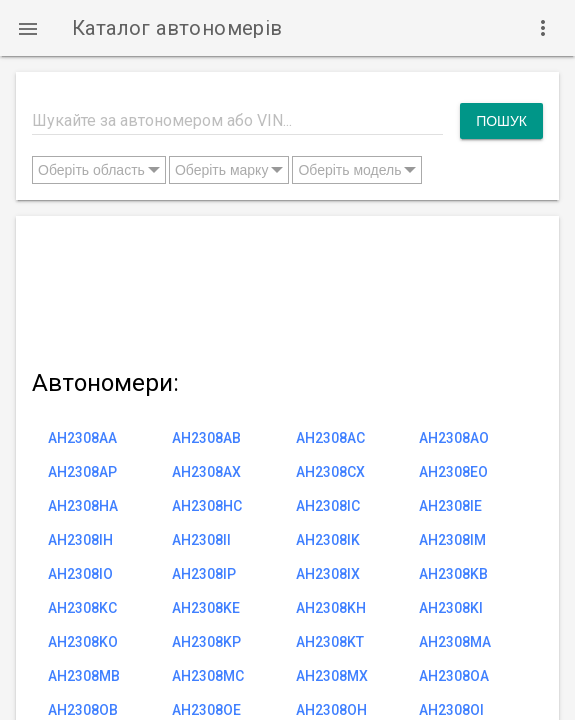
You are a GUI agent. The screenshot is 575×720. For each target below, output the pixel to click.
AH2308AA (82, 438)
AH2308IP (204, 574)
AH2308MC (208, 676)
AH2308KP (206, 642)
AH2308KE (206, 608)
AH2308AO (454, 438)
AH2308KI (451, 608)
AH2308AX (206, 472)
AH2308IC (328, 506)
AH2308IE (450, 506)
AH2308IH (80, 540)
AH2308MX (332, 676)
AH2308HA (83, 506)
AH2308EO (453, 472)
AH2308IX (328, 574)
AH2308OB (83, 710)
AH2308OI (451, 710)
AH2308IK (328, 540)
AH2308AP (82, 472)
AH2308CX (330, 472)
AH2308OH (331, 710)
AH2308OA (454, 676)
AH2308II (201, 540)
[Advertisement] (287, 288)
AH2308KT (330, 642)
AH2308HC (207, 506)
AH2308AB (206, 438)
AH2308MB (84, 676)
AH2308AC (330, 438)
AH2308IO (80, 574)
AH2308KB (453, 574)
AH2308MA (455, 642)
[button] (28, 28)
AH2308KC (82, 608)
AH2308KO (83, 642)
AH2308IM (452, 540)
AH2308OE (206, 710)
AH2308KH (331, 608)
